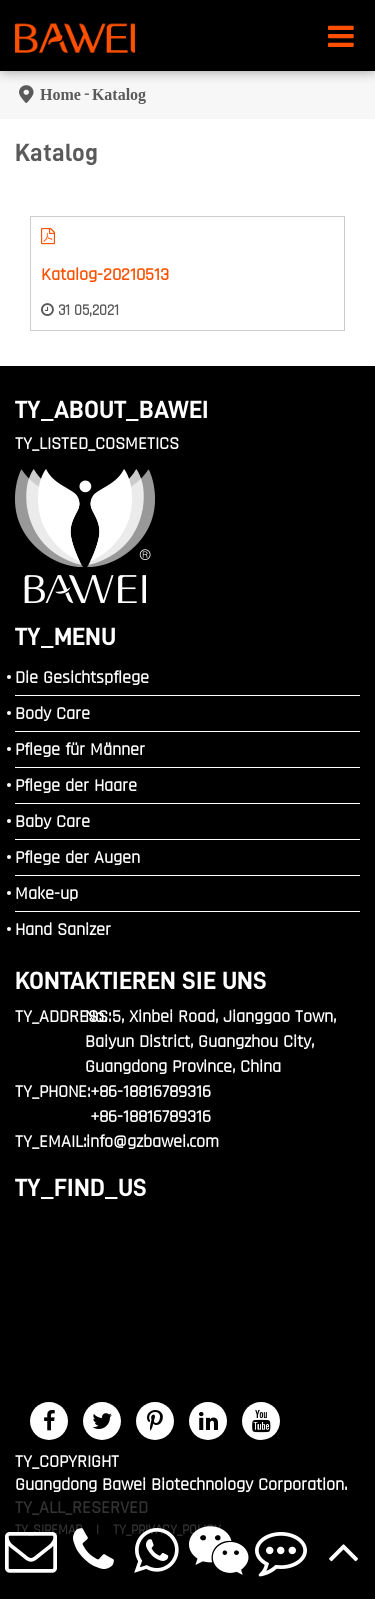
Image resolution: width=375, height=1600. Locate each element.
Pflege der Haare (76, 785)
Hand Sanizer (63, 929)
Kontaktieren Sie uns (141, 980)
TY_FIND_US (81, 1187)
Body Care (52, 713)
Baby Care (52, 821)
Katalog (119, 94)
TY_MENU (65, 636)
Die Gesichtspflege (82, 677)
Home (60, 94)
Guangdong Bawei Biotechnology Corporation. (181, 1484)
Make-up (46, 893)
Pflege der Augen (77, 857)
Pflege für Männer (80, 749)
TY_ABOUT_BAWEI (112, 409)
